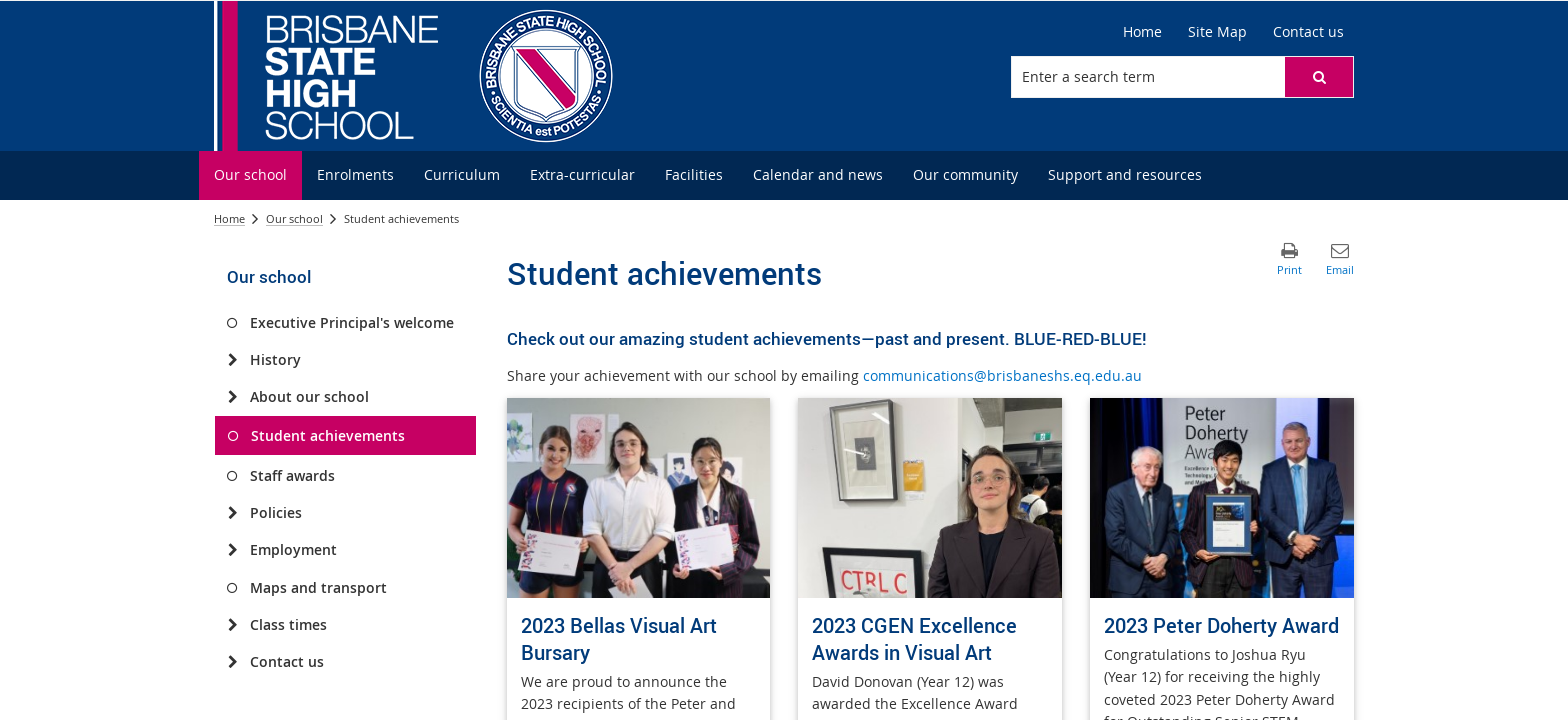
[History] (232, 360)
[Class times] (232, 625)
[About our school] (232, 397)
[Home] (1142, 32)
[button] (1319, 77)
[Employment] (232, 550)
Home (229, 218)
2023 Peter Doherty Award (1221, 625)
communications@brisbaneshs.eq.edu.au (1002, 375)
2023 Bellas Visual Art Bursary (619, 639)
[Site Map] (1217, 32)
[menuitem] (250, 175)
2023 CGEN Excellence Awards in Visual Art (914, 639)
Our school (294, 218)
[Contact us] (1308, 32)
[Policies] (232, 513)
